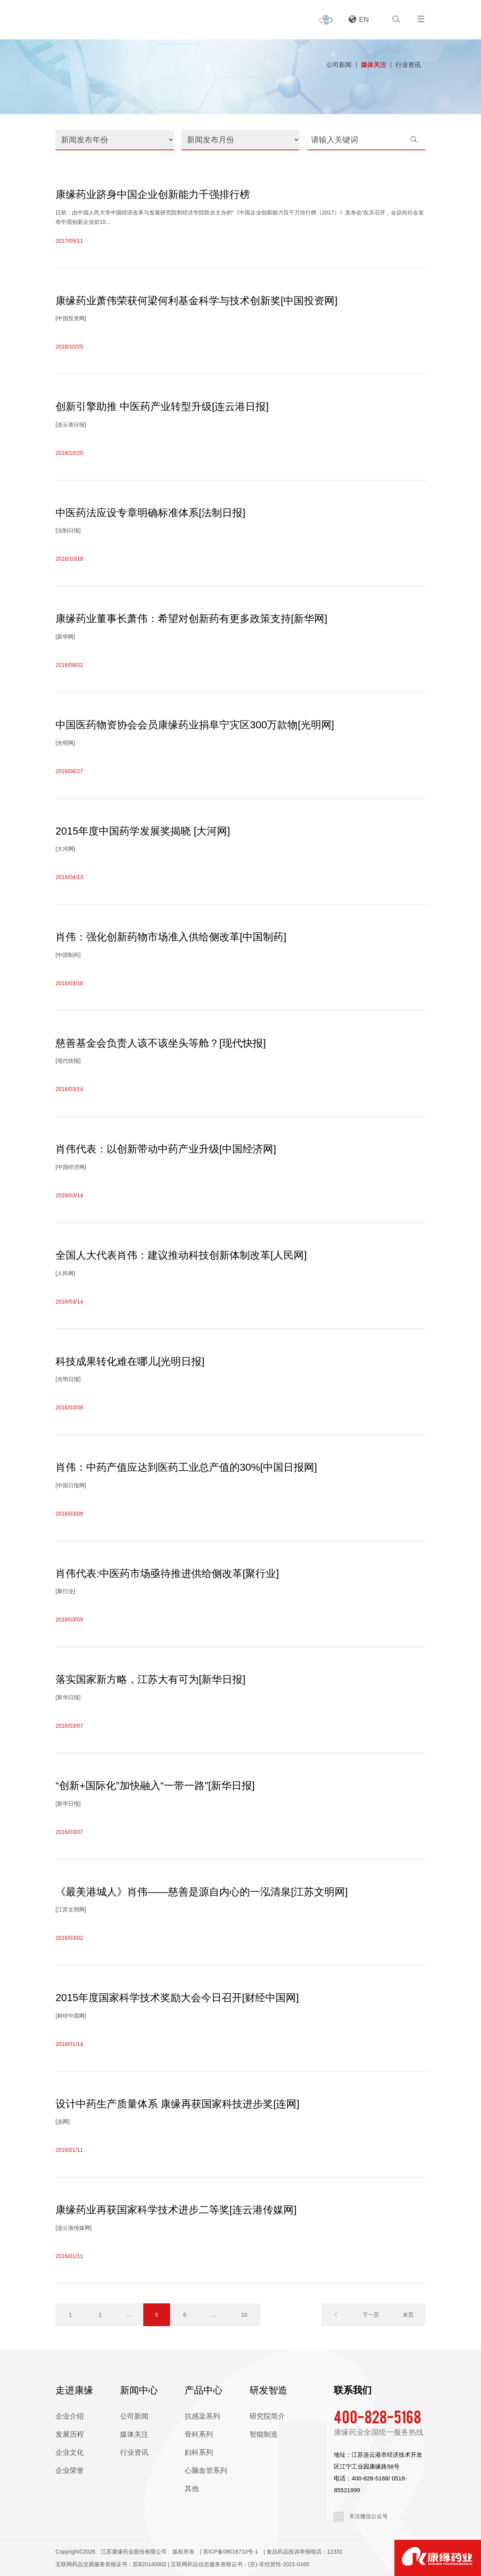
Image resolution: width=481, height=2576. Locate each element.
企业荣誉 (70, 2470)
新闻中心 (139, 2390)
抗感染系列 (202, 2416)
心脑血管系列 (206, 2470)
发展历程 (70, 2434)
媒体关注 (373, 64)
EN (359, 20)
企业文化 (70, 2452)
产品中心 (203, 2390)
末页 (408, 2315)
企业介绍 (70, 2416)
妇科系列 (199, 2452)
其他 (192, 2489)
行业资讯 (408, 64)
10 (244, 2315)
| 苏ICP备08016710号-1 (229, 2551)
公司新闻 (339, 64)
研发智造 (268, 2390)
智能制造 (264, 2434)
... (129, 2315)
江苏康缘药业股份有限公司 (134, 2551)
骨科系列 (199, 2434)
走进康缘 (74, 2390)
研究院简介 (267, 2416)
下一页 (371, 2315)
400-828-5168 (377, 2416)
